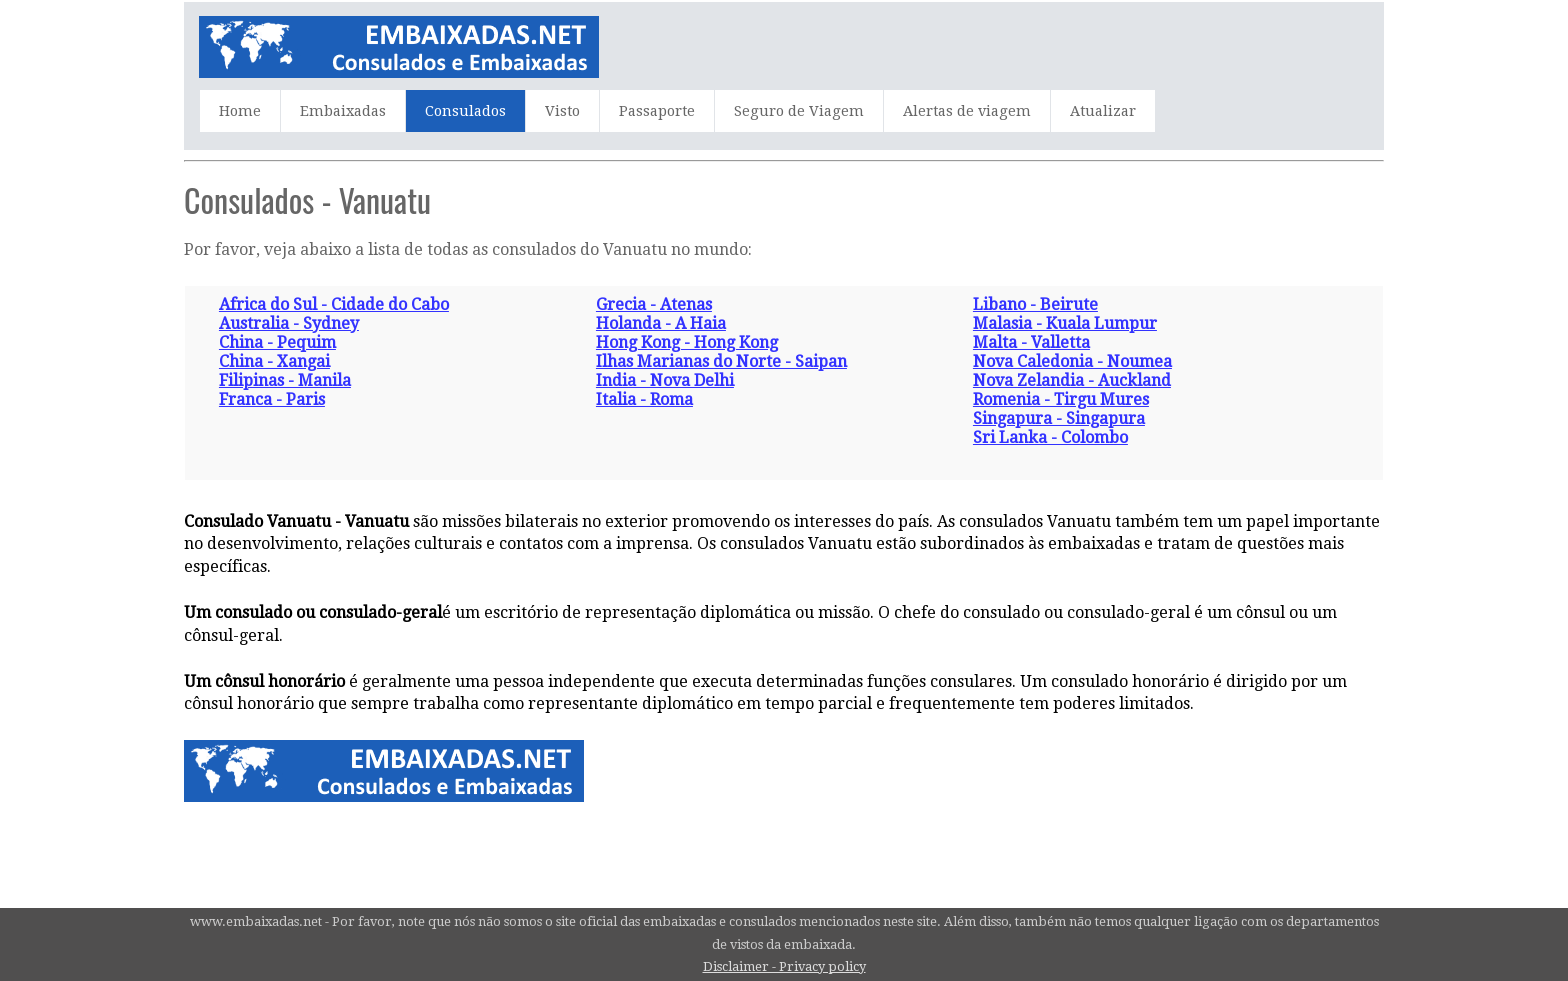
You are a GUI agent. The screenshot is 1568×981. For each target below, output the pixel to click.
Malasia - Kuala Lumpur (1065, 323)
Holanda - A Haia (661, 323)
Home (240, 111)
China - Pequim (277, 342)
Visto (562, 111)
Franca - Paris (272, 399)
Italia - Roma (644, 399)
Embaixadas (343, 111)
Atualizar (1103, 111)
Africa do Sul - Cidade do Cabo (334, 304)
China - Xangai (274, 361)
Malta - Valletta (1031, 342)
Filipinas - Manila (285, 380)
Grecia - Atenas (654, 304)
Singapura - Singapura (1059, 418)
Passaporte (657, 111)
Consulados (465, 111)
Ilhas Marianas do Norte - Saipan (721, 361)
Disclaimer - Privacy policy (784, 966)
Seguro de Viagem (799, 111)
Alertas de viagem (967, 111)
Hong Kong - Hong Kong (687, 342)
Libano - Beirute (1035, 304)
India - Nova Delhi (665, 380)
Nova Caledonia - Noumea (1072, 361)
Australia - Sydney (289, 323)
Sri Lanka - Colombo (1050, 437)
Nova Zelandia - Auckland (1072, 380)
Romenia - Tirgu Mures (1061, 399)
